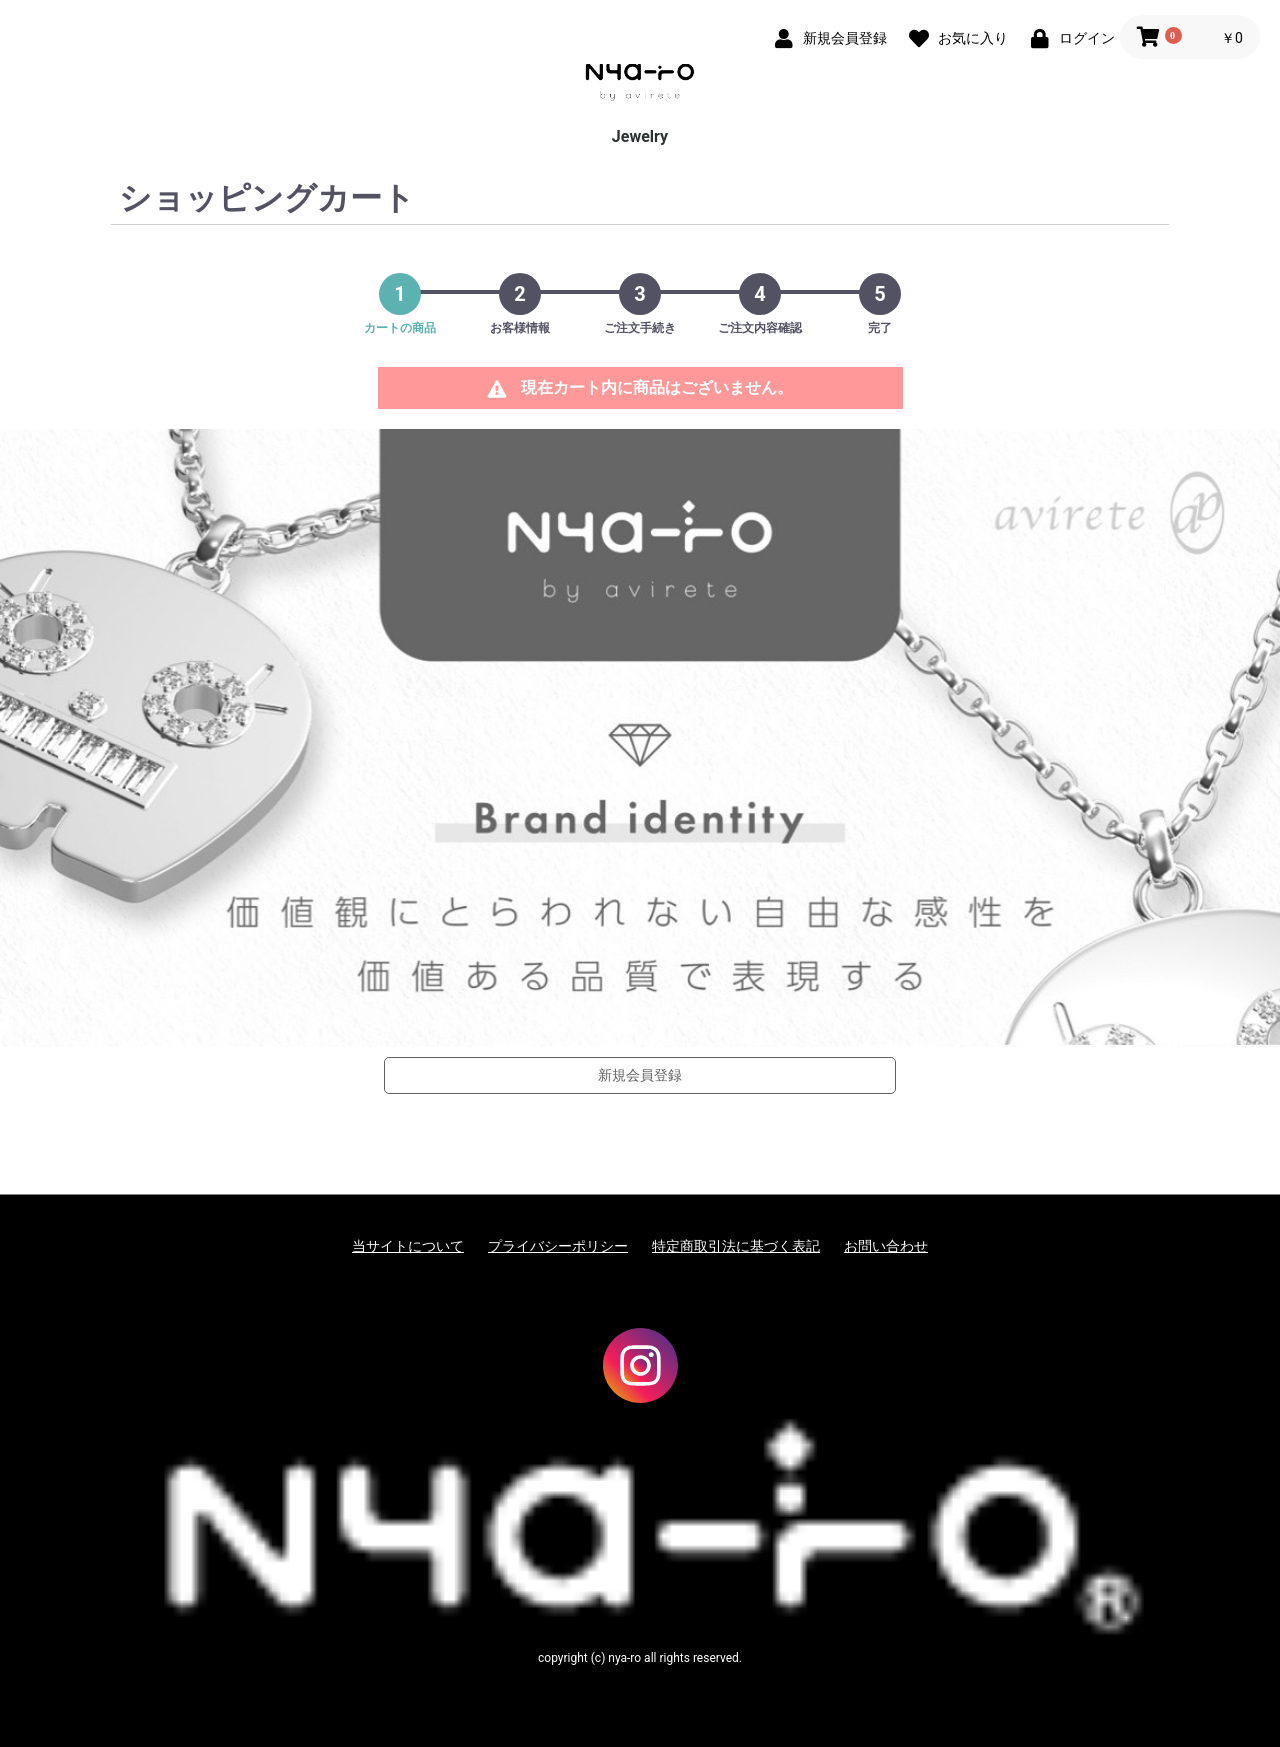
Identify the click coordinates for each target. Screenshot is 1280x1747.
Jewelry (640, 136)
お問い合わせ (886, 1246)
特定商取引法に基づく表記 (736, 1246)
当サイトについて (408, 1246)
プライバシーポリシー (558, 1246)
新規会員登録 (640, 1075)
